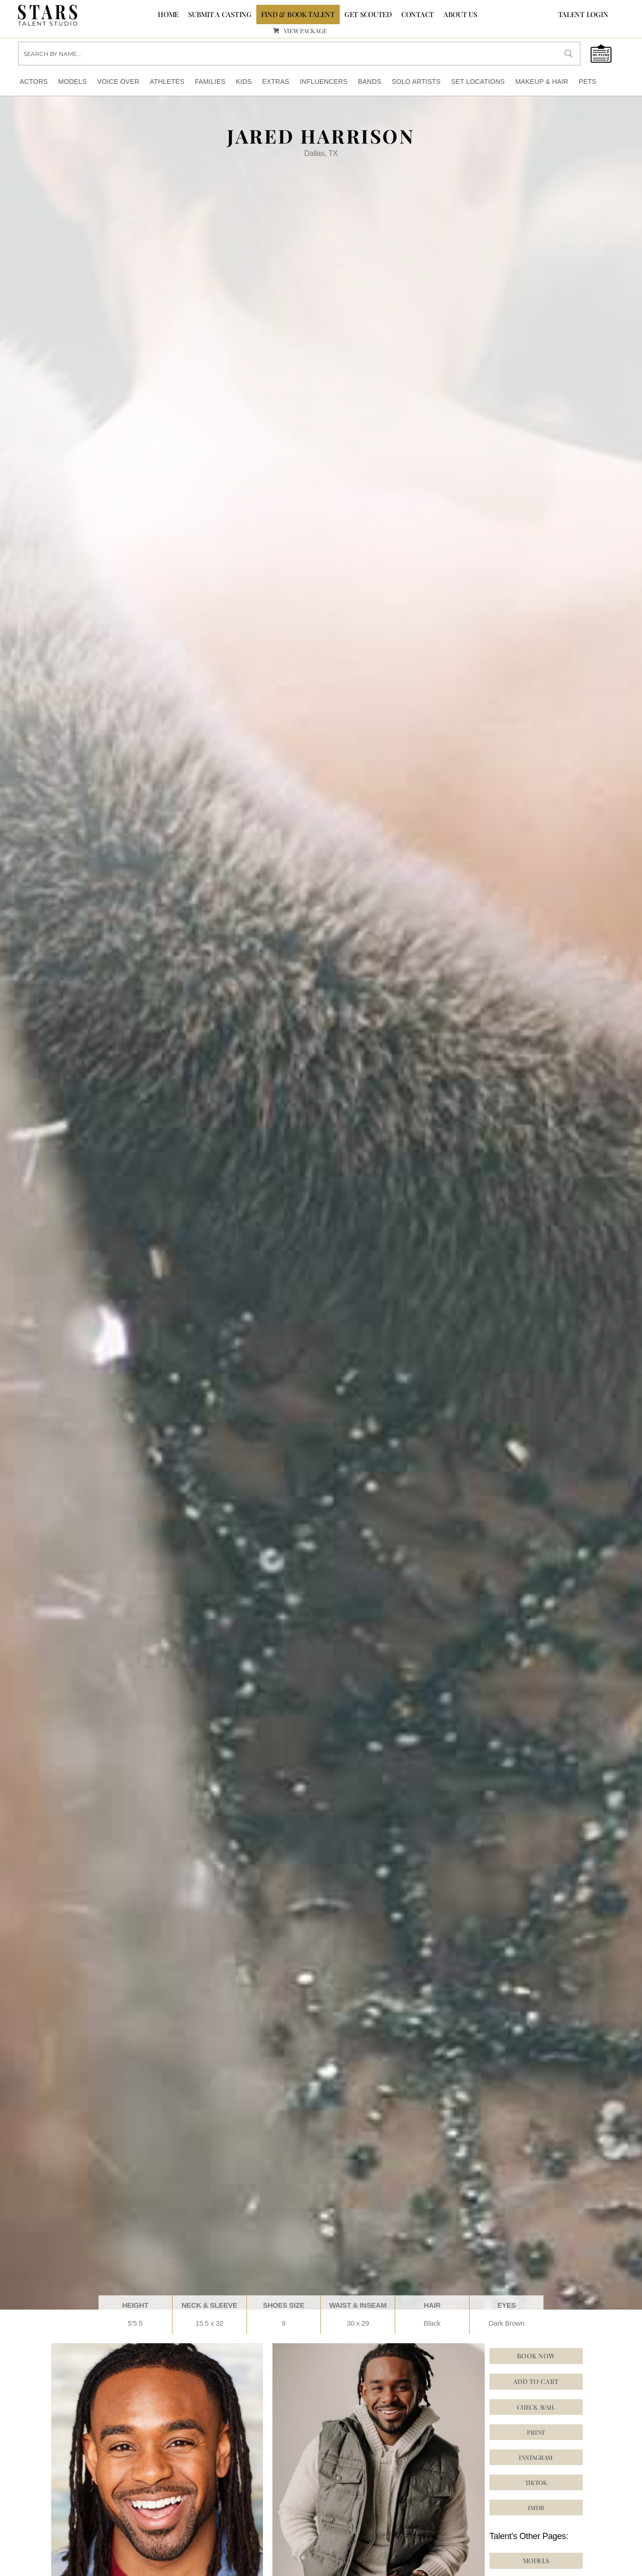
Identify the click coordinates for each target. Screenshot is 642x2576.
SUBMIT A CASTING (220, 14)
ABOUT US (460, 14)
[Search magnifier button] (568, 53)
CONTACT (417, 14)
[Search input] (288, 53)
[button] (536, 2482)
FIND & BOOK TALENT (298, 14)
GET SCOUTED (368, 14)
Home (168, 14)
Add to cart (536, 2380)
